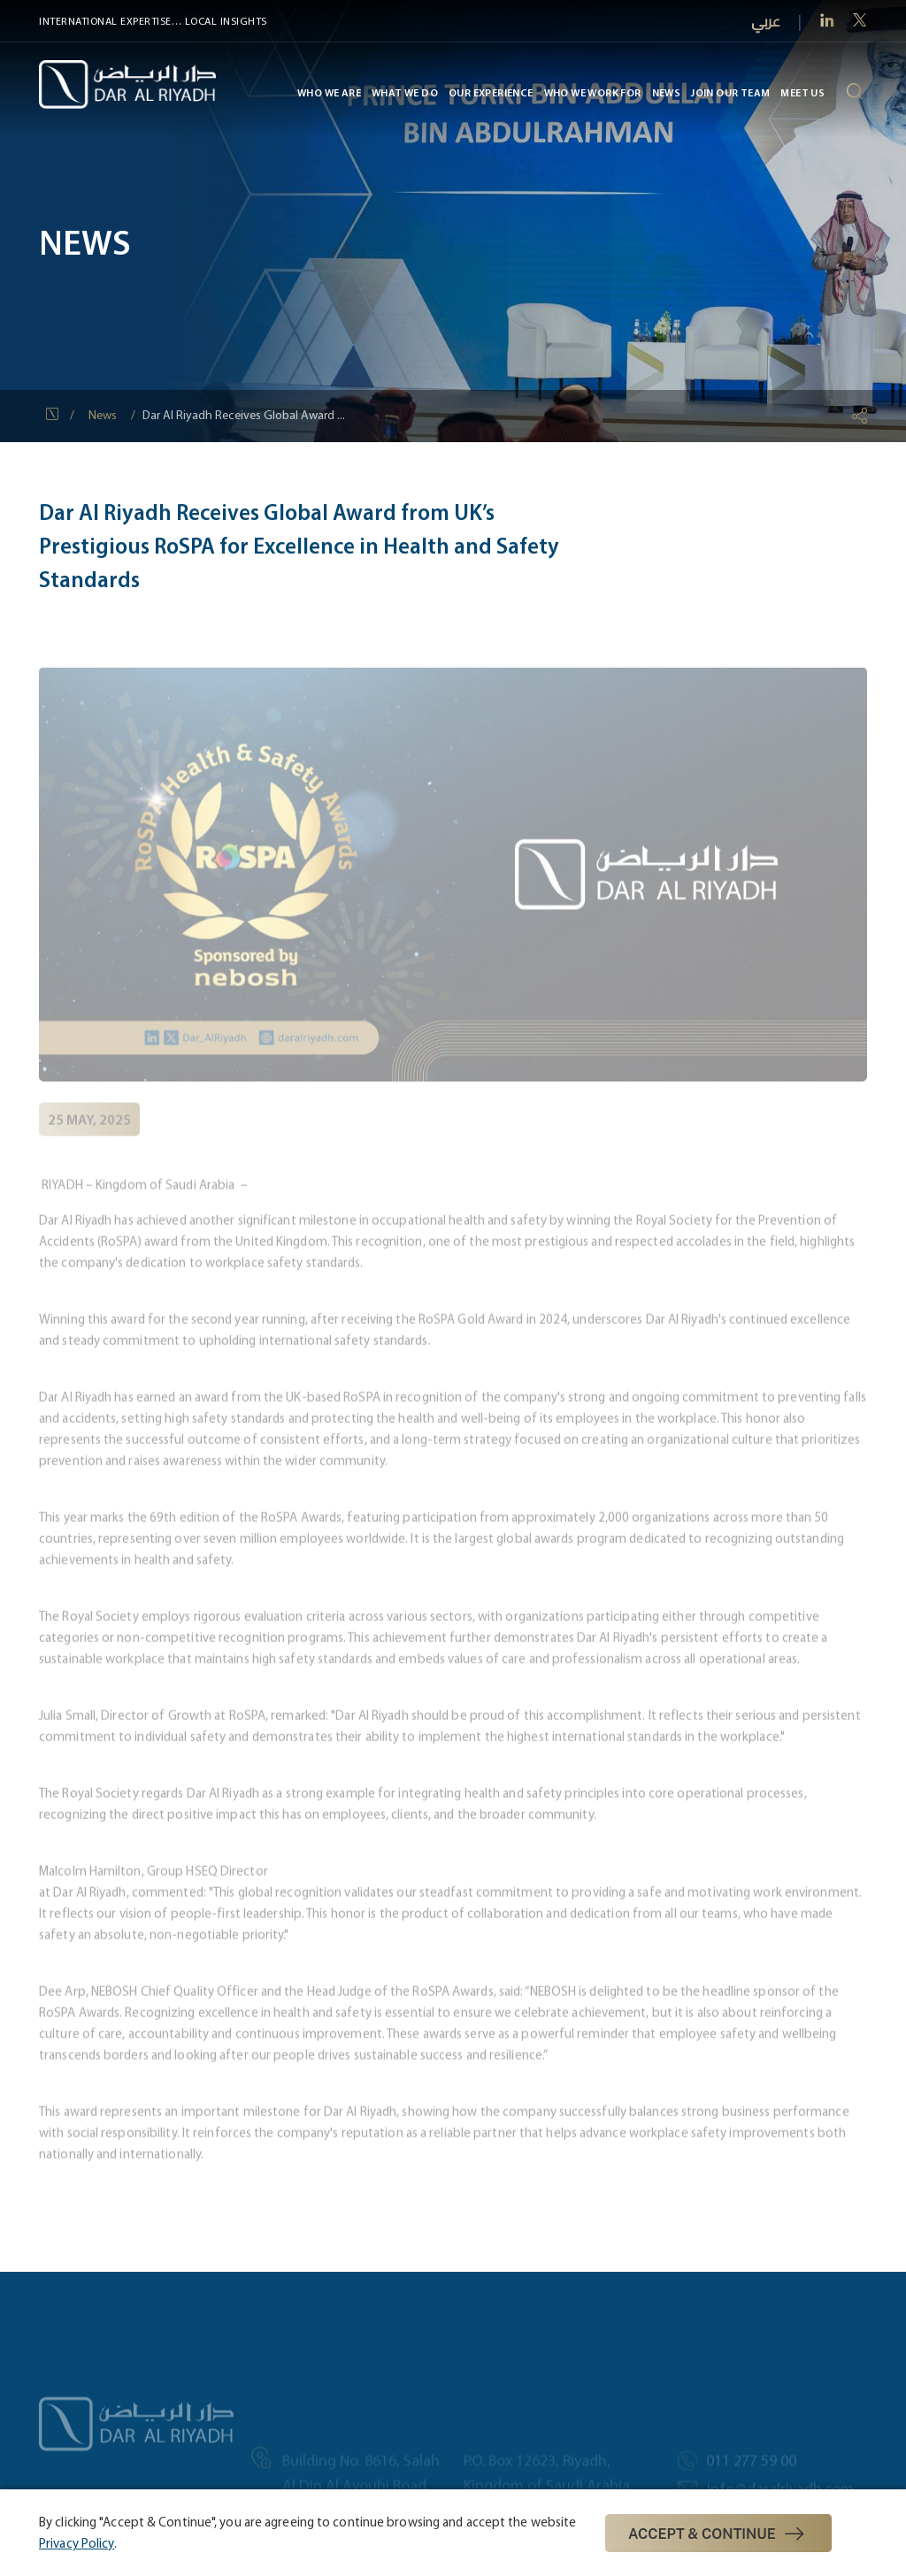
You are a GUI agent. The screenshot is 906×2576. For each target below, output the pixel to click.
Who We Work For (592, 92)
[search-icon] (854, 92)
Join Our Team (730, 92)
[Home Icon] (54, 416)
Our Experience (491, 92)
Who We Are (329, 92)
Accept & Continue (718, 2534)
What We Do (405, 92)
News (665, 92)
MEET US (802, 92)
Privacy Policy (76, 2543)
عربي (765, 21)
